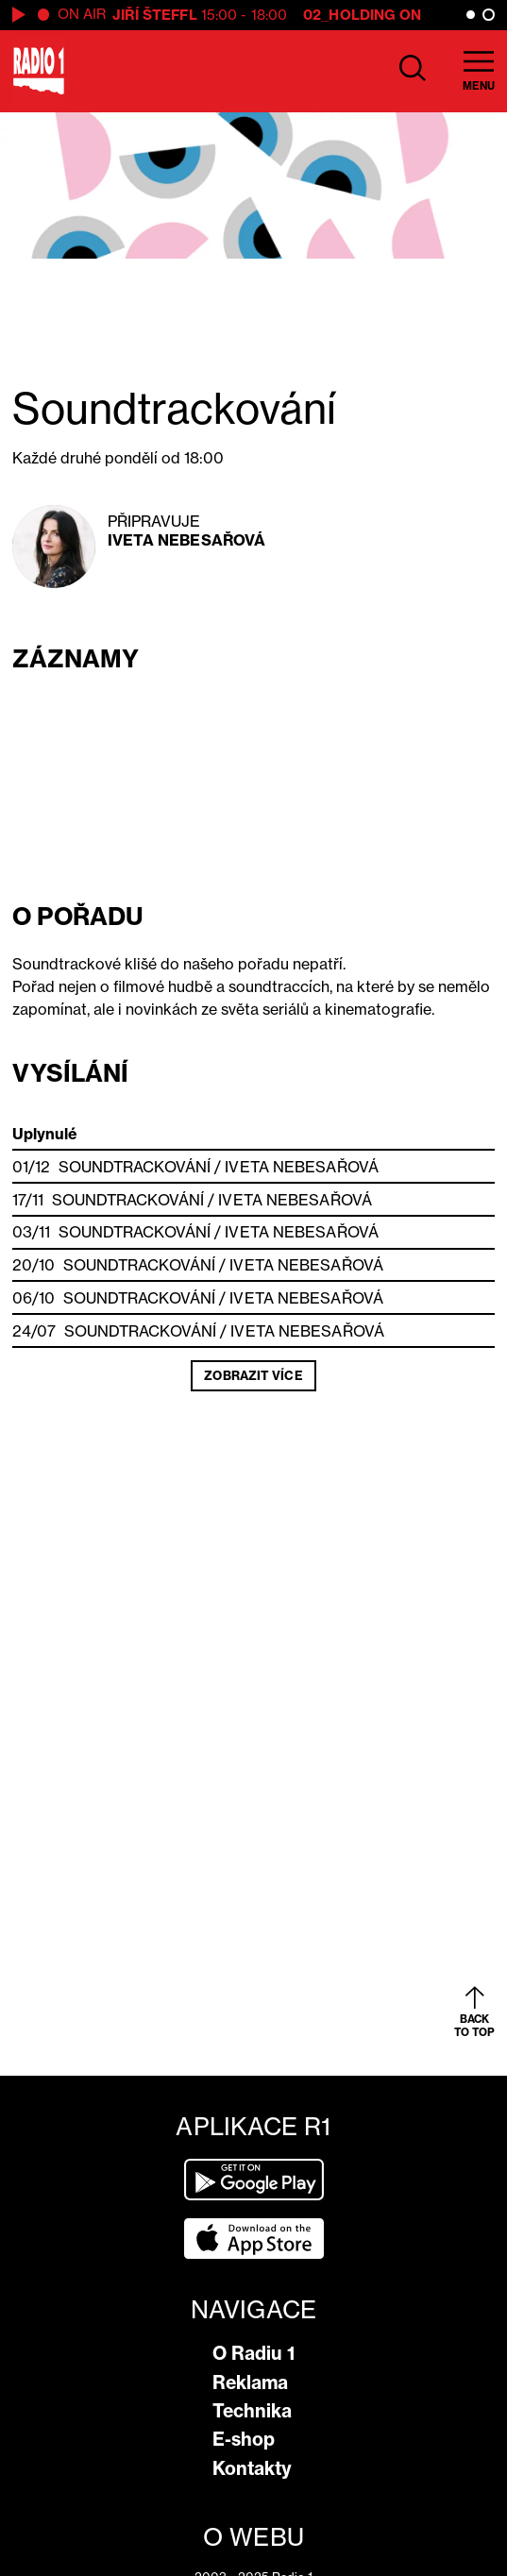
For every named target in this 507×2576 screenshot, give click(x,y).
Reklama (250, 2382)
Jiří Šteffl (154, 15)
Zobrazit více (253, 1375)
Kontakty (252, 2468)
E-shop (243, 2439)
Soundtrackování (135, 1166)
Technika (252, 2410)
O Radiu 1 (253, 2353)
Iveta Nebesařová (187, 539)
